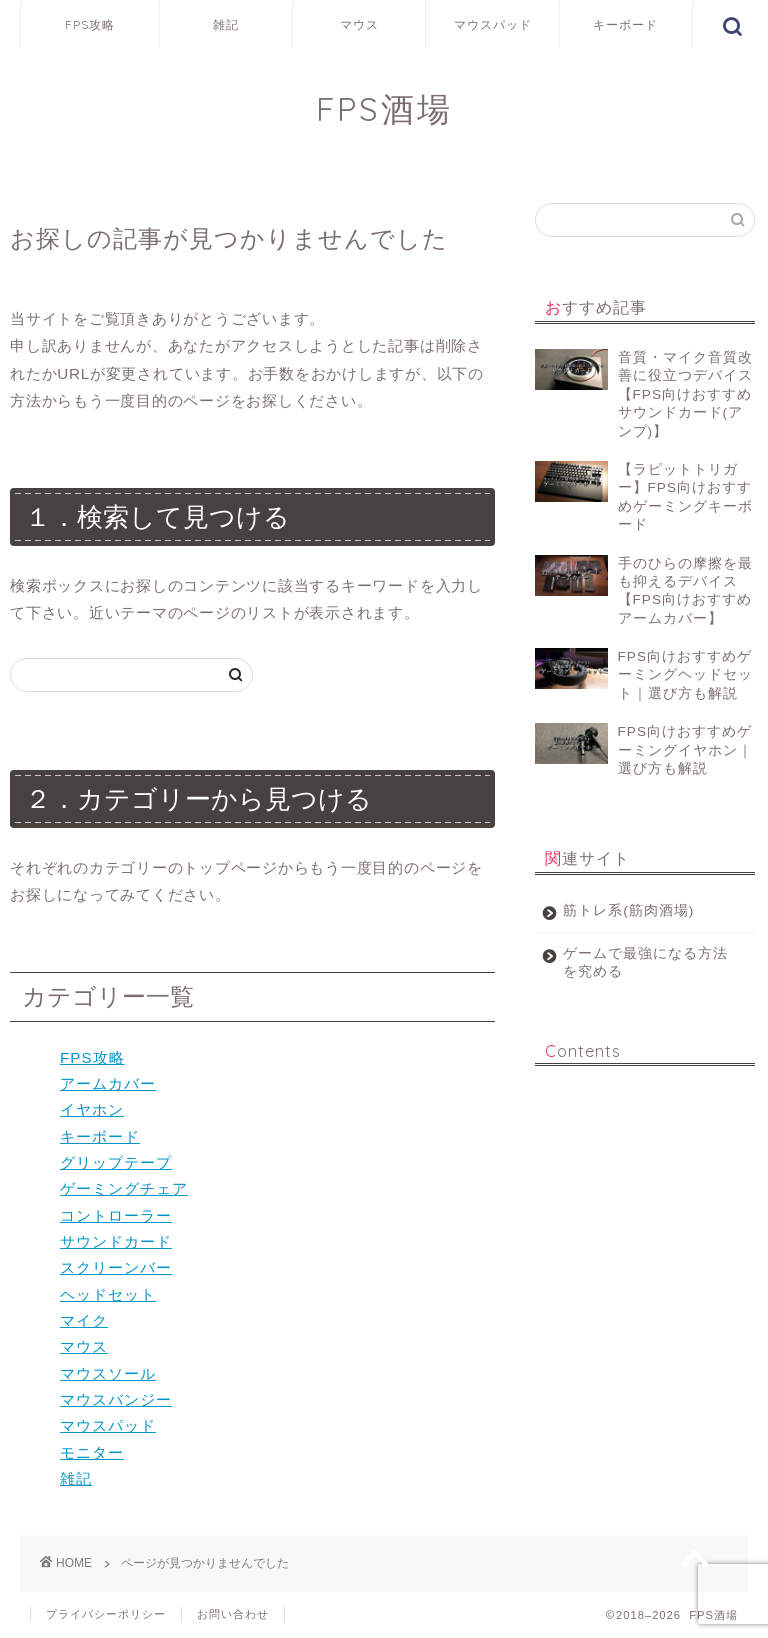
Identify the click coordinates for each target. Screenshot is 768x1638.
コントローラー (116, 1215)
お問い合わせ (233, 1614)
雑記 (226, 24)
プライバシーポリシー (106, 1614)
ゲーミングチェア (124, 1188)
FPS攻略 (90, 24)
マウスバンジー (116, 1399)
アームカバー (108, 1083)
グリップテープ (116, 1162)
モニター (92, 1452)
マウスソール (108, 1373)
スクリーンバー (116, 1267)
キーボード (625, 24)
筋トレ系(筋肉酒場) (628, 910)
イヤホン (92, 1109)
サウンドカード (116, 1241)
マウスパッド (493, 24)
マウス (359, 24)
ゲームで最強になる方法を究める (638, 962)
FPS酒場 (384, 108)
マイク (84, 1320)
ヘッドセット (108, 1294)
